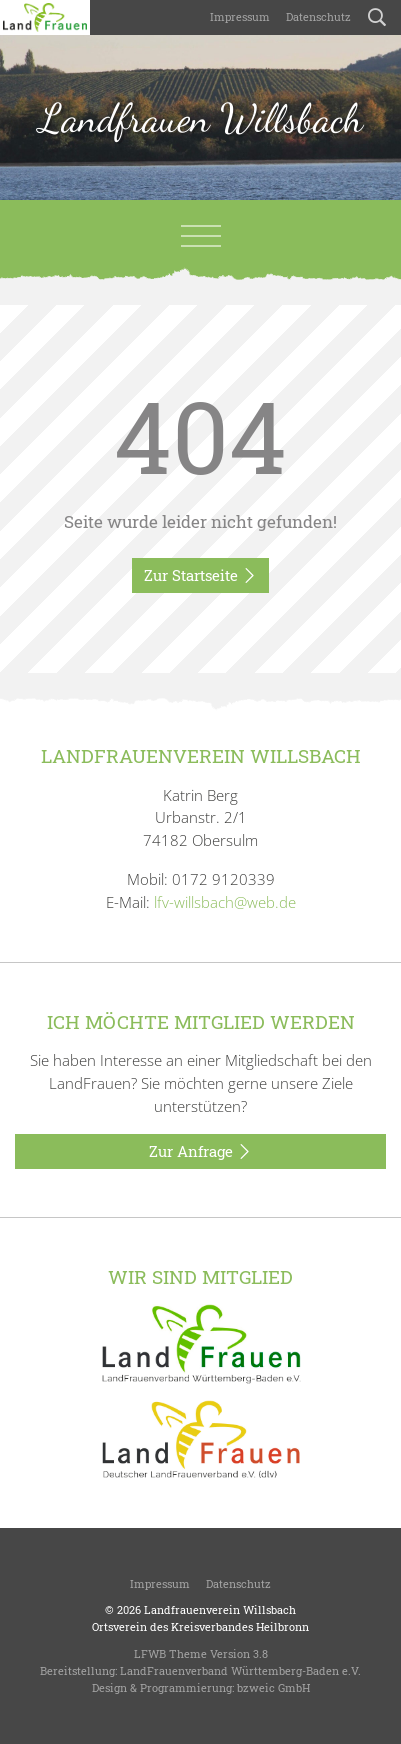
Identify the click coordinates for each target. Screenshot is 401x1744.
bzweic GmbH (273, 1687)
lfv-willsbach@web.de (225, 902)
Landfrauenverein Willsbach (220, 1609)
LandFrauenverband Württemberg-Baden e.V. (240, 1670)
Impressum (240, 16)
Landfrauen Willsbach (201, 118)
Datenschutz (318, 16)
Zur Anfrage (200, 1152)
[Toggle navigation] (201, 236)
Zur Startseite (200, 576)
